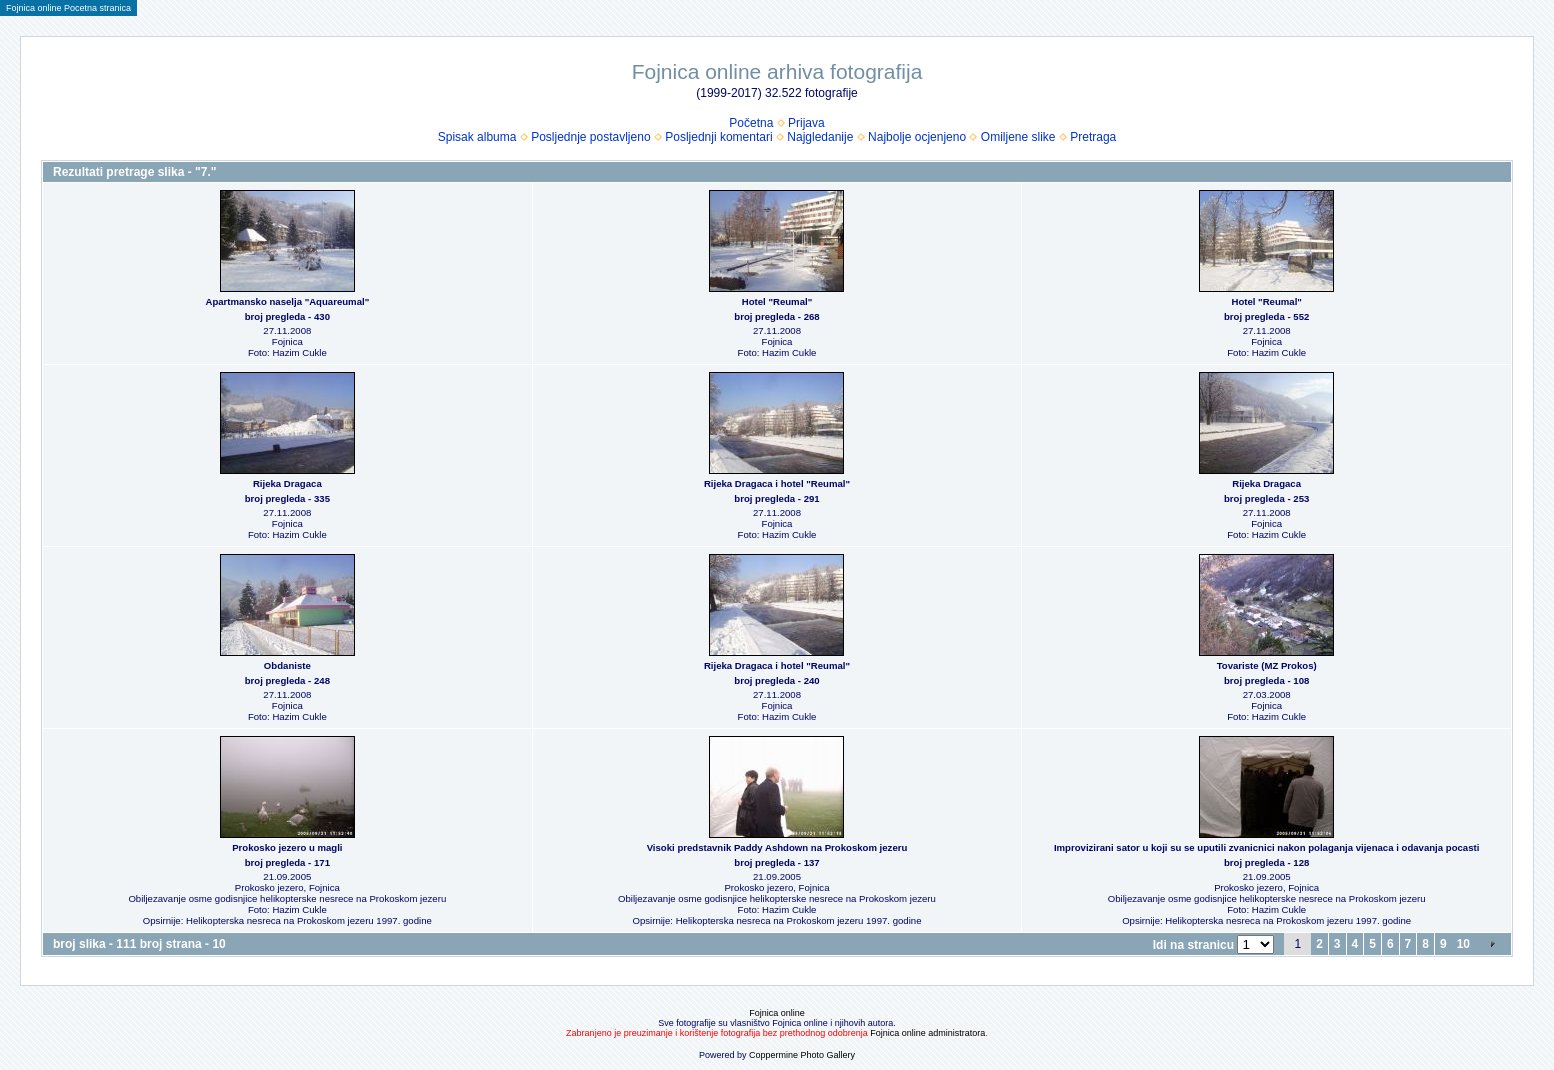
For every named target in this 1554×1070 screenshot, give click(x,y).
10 (1463, 944)
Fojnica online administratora (927, 1033)
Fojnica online (777, 1013)
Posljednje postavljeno (590, 137)
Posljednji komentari (718, 137)
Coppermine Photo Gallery (802, 1055)
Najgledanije (820, 137)
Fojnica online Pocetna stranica (68, 8)
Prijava (806, 123)
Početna (751, 123)
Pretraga (1093, 137)
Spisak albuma (477, 137)
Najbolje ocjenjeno (917, 137)
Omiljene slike (1018, 137)
